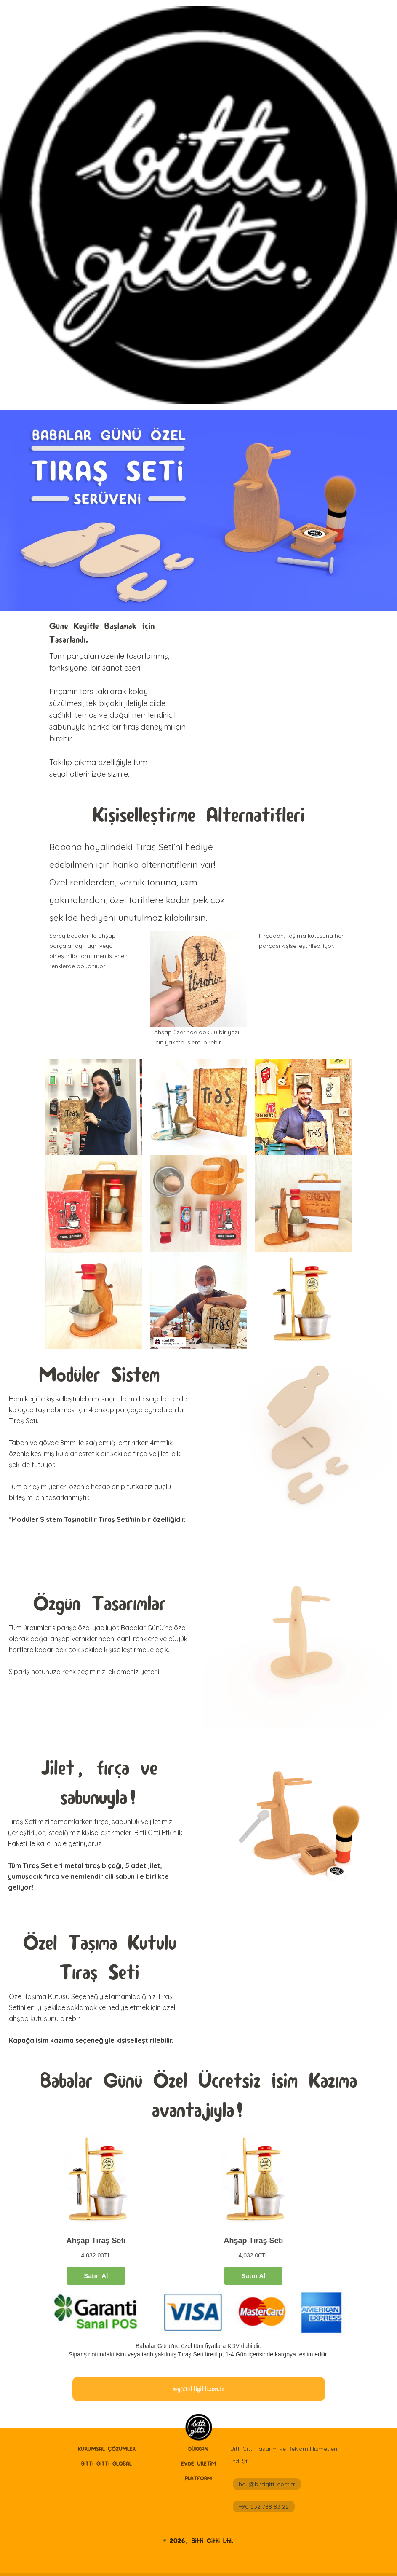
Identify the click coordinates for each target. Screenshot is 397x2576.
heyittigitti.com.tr (198, 2388)
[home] (198, 2428)
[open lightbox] (198, 979)
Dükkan (198, 2449)
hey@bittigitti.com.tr (267, 2484)
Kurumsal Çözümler (107, 2449)
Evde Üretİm (198, 2463)
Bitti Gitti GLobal (106, 2463)
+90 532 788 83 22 (264, 2506)
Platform (198, 2478)
